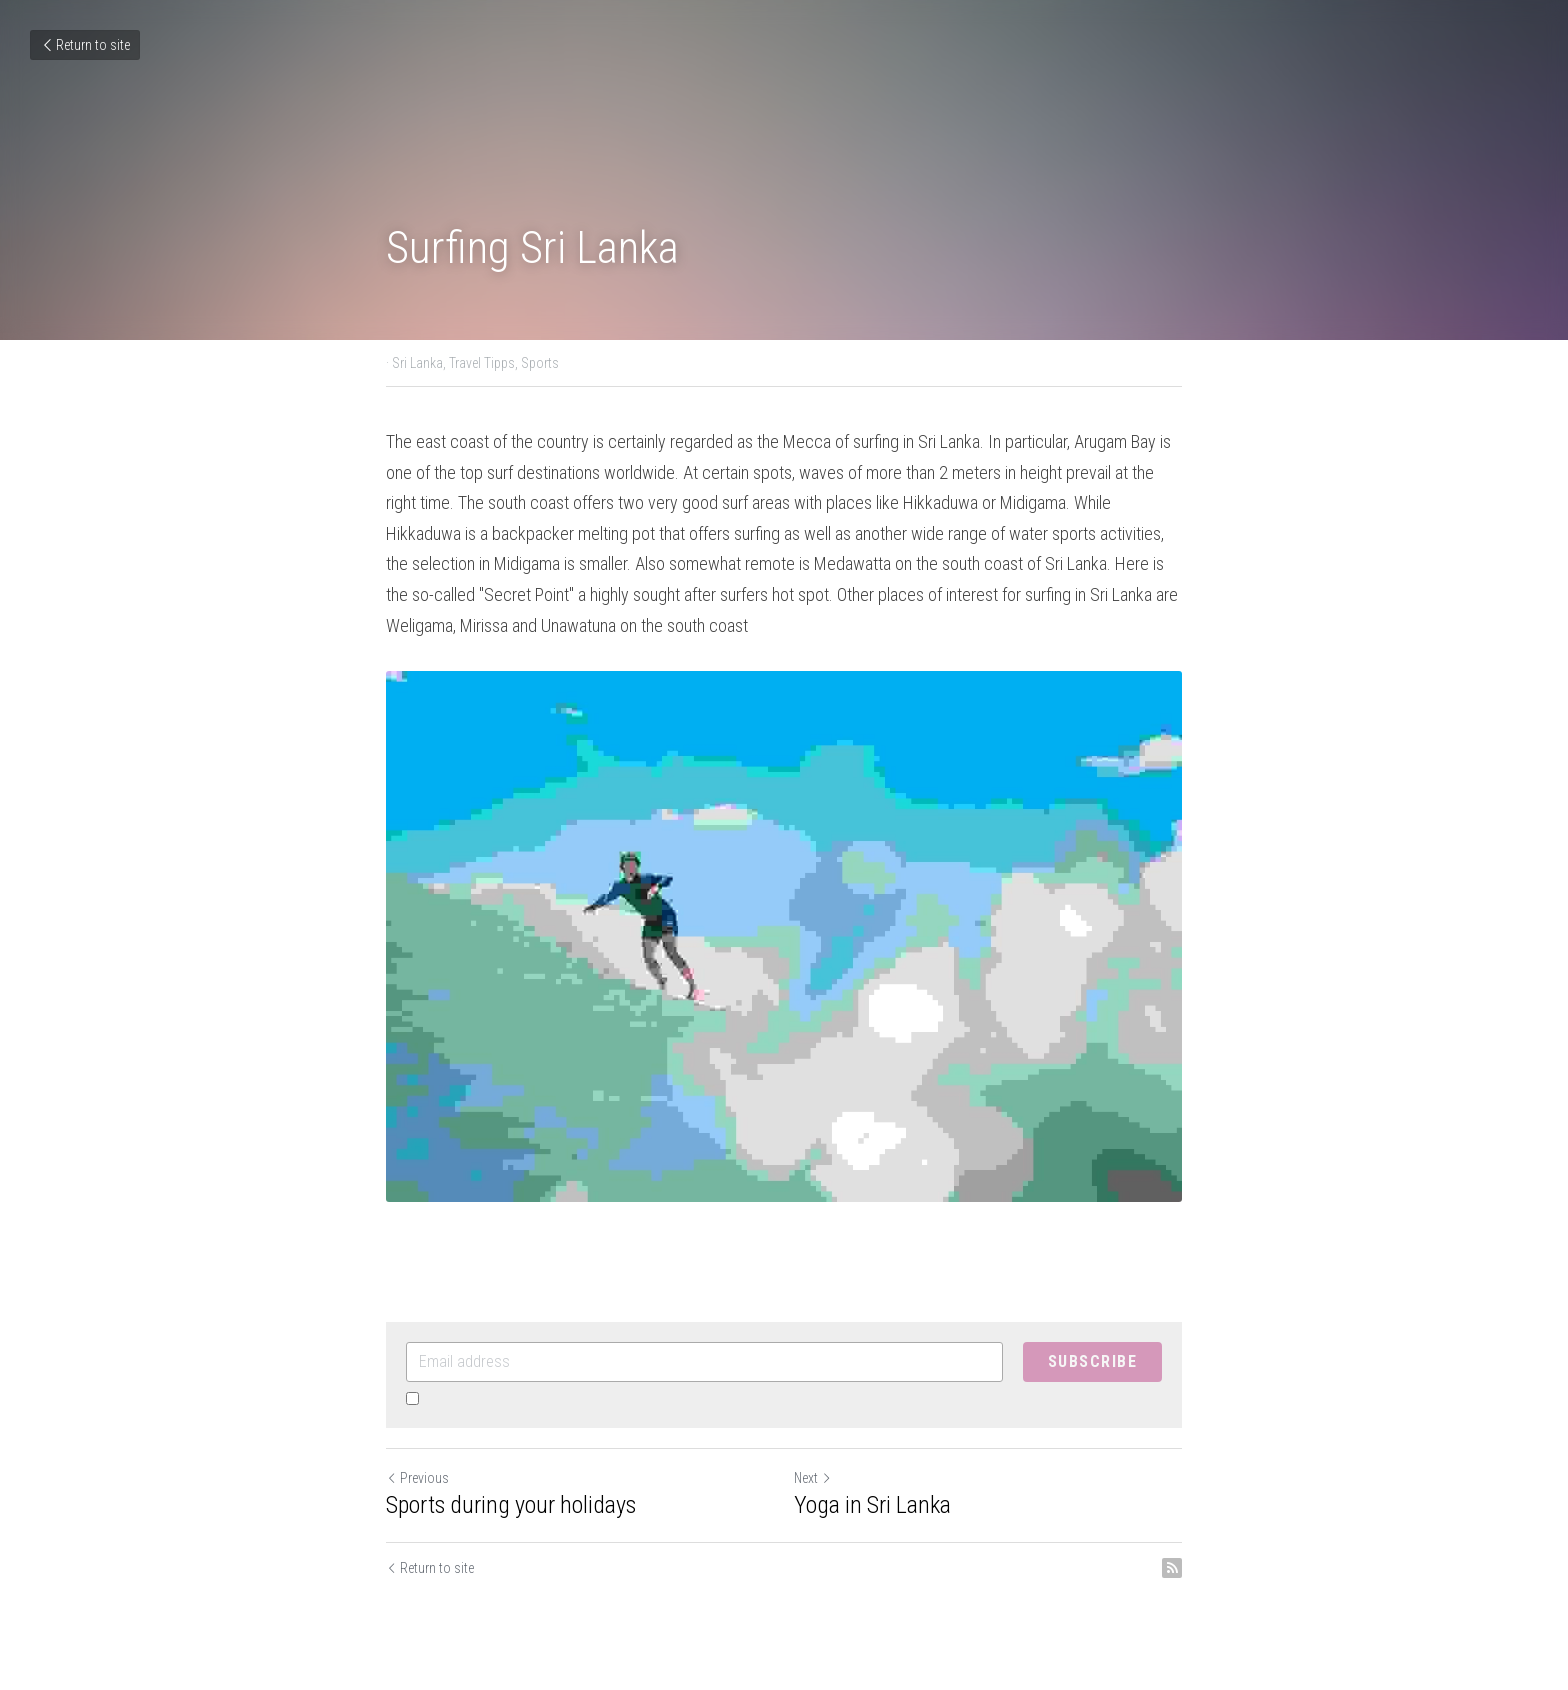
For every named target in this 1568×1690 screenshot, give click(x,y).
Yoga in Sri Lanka (872, 1505)
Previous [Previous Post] (417, 1478)
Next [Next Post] (813, 1478)
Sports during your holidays (511, 1505)
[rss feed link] (1172, 1568)
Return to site (85, 45)
